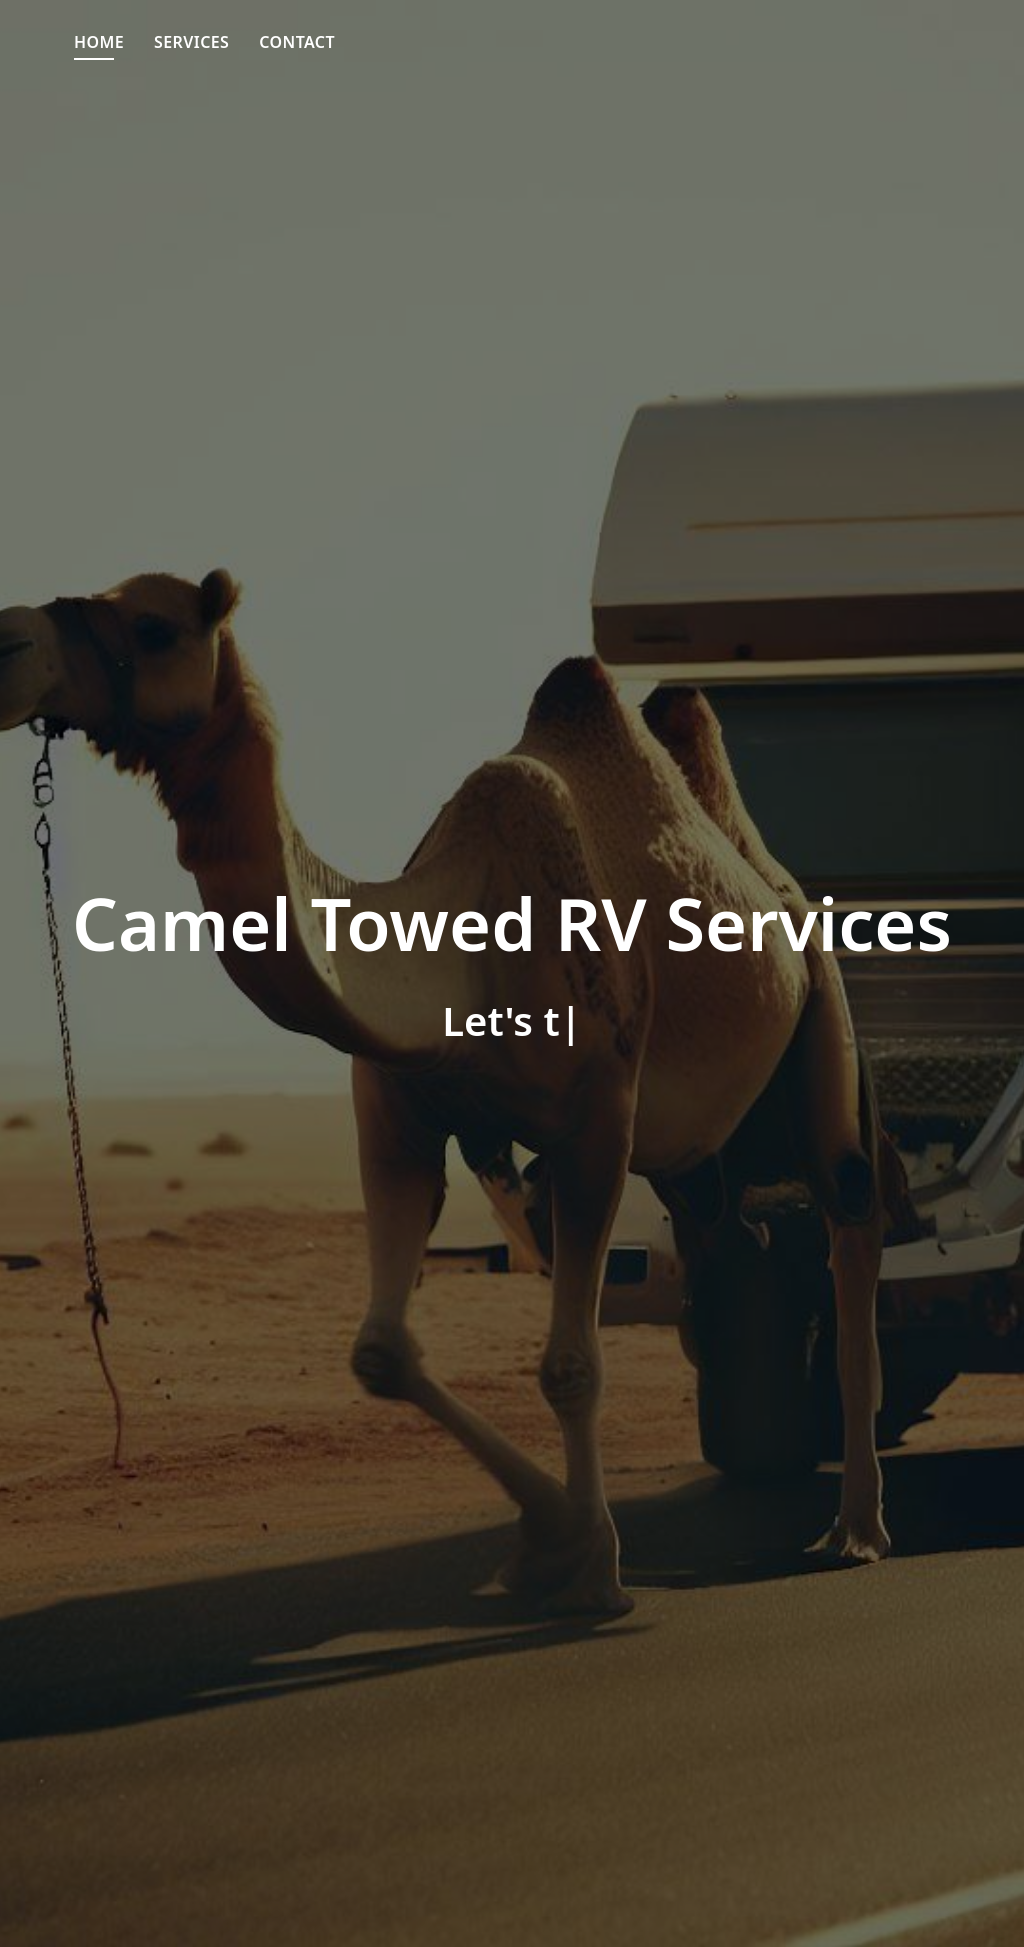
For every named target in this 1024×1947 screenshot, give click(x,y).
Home (99, 42)
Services (191, 42)
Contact (297, 42)
